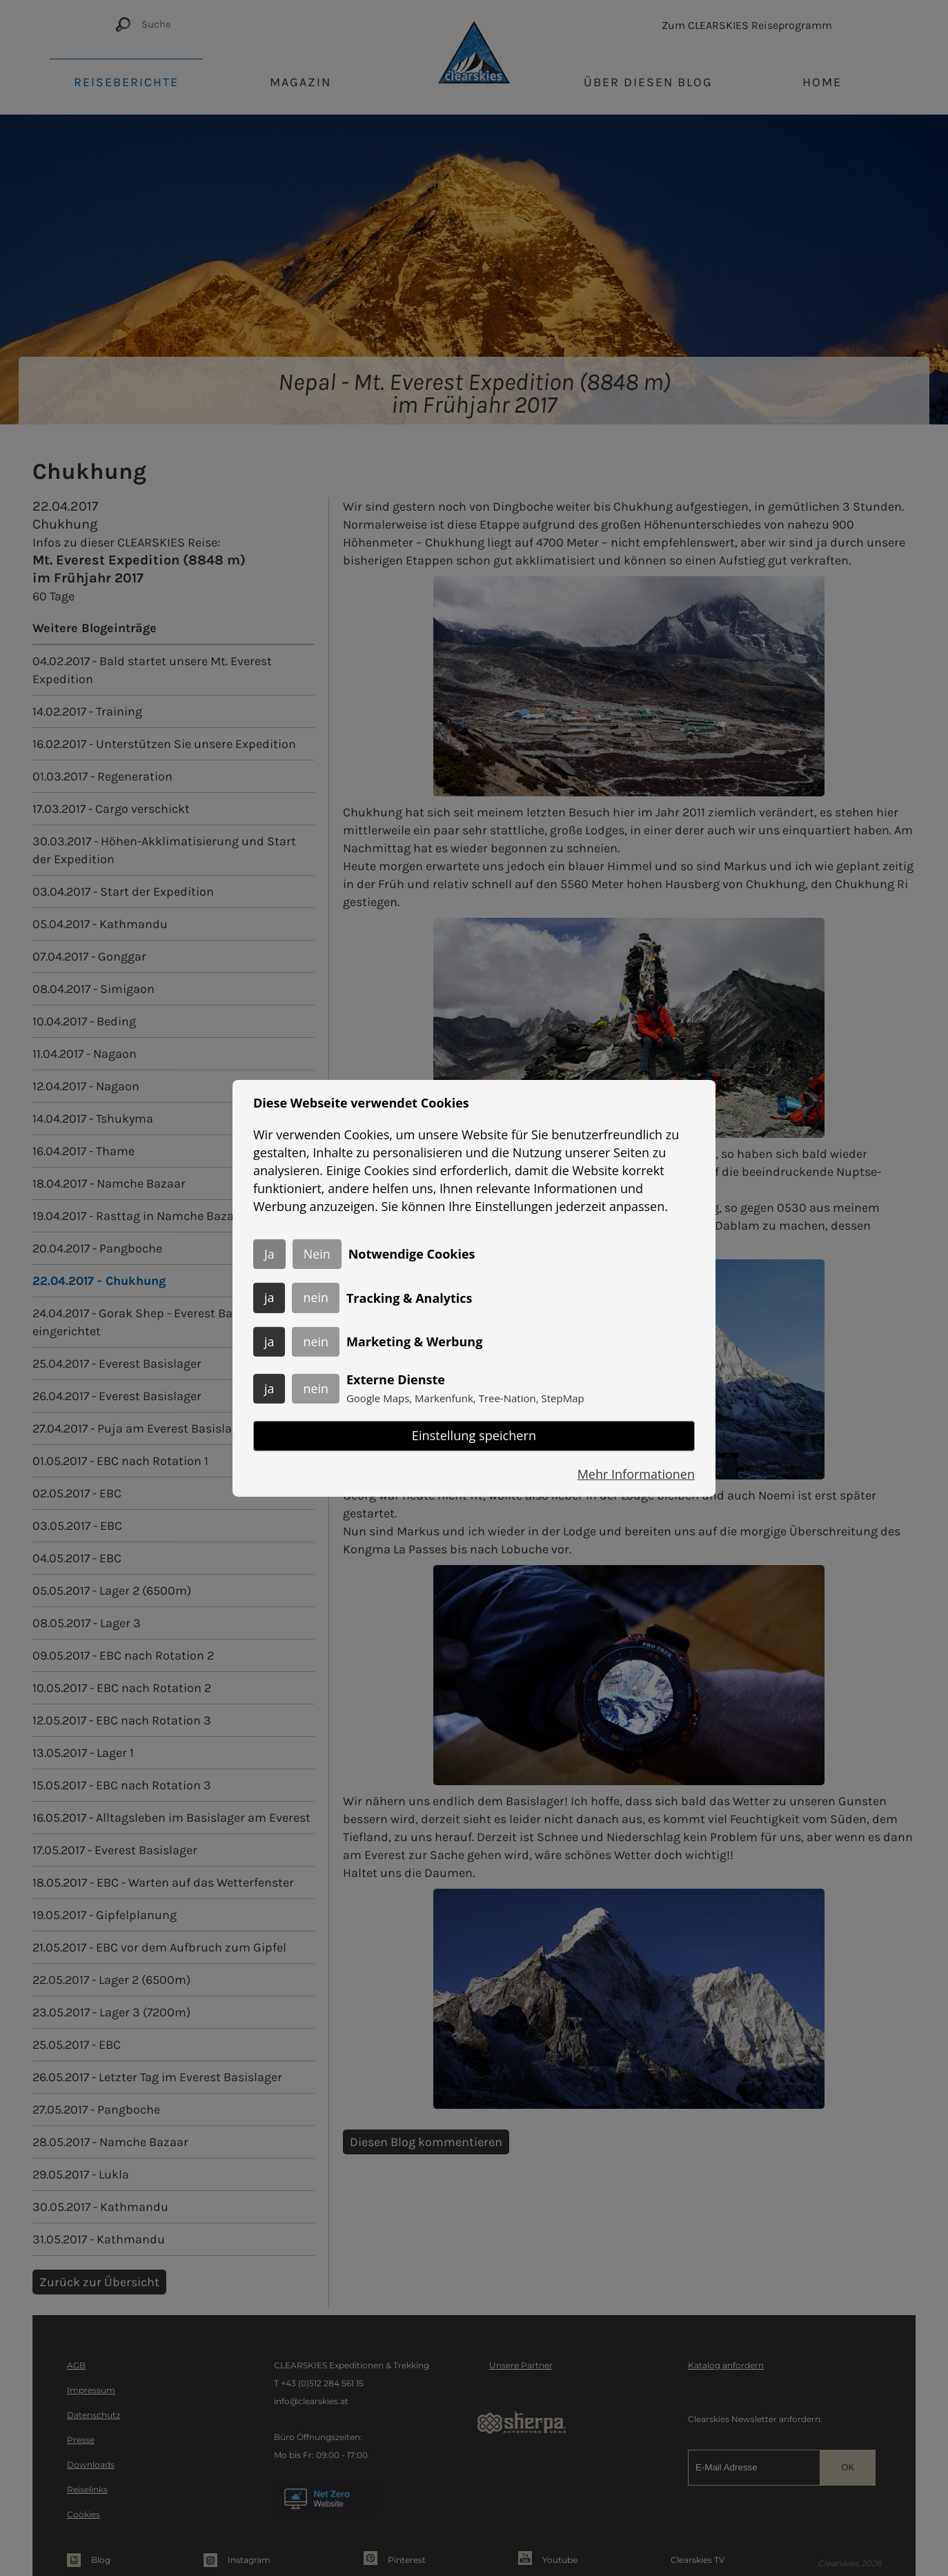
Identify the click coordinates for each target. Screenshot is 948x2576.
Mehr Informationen (636, 1474)
